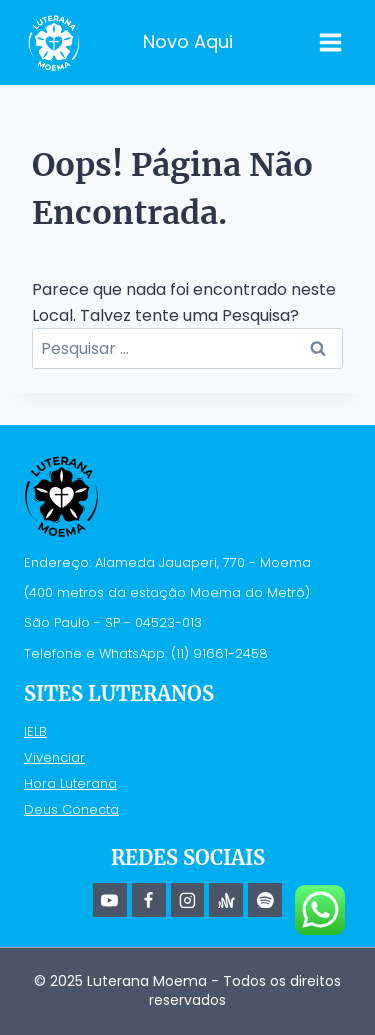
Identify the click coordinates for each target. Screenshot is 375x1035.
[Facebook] (149, 900)
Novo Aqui (188, 41)
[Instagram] (188, 900)
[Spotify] (265, 900)
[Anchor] (226, 900)
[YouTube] (110, 900)
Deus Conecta (71, 809)
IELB (35, 731)
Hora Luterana (70, 783)
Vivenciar (54, 757)
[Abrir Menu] (330, 42)
